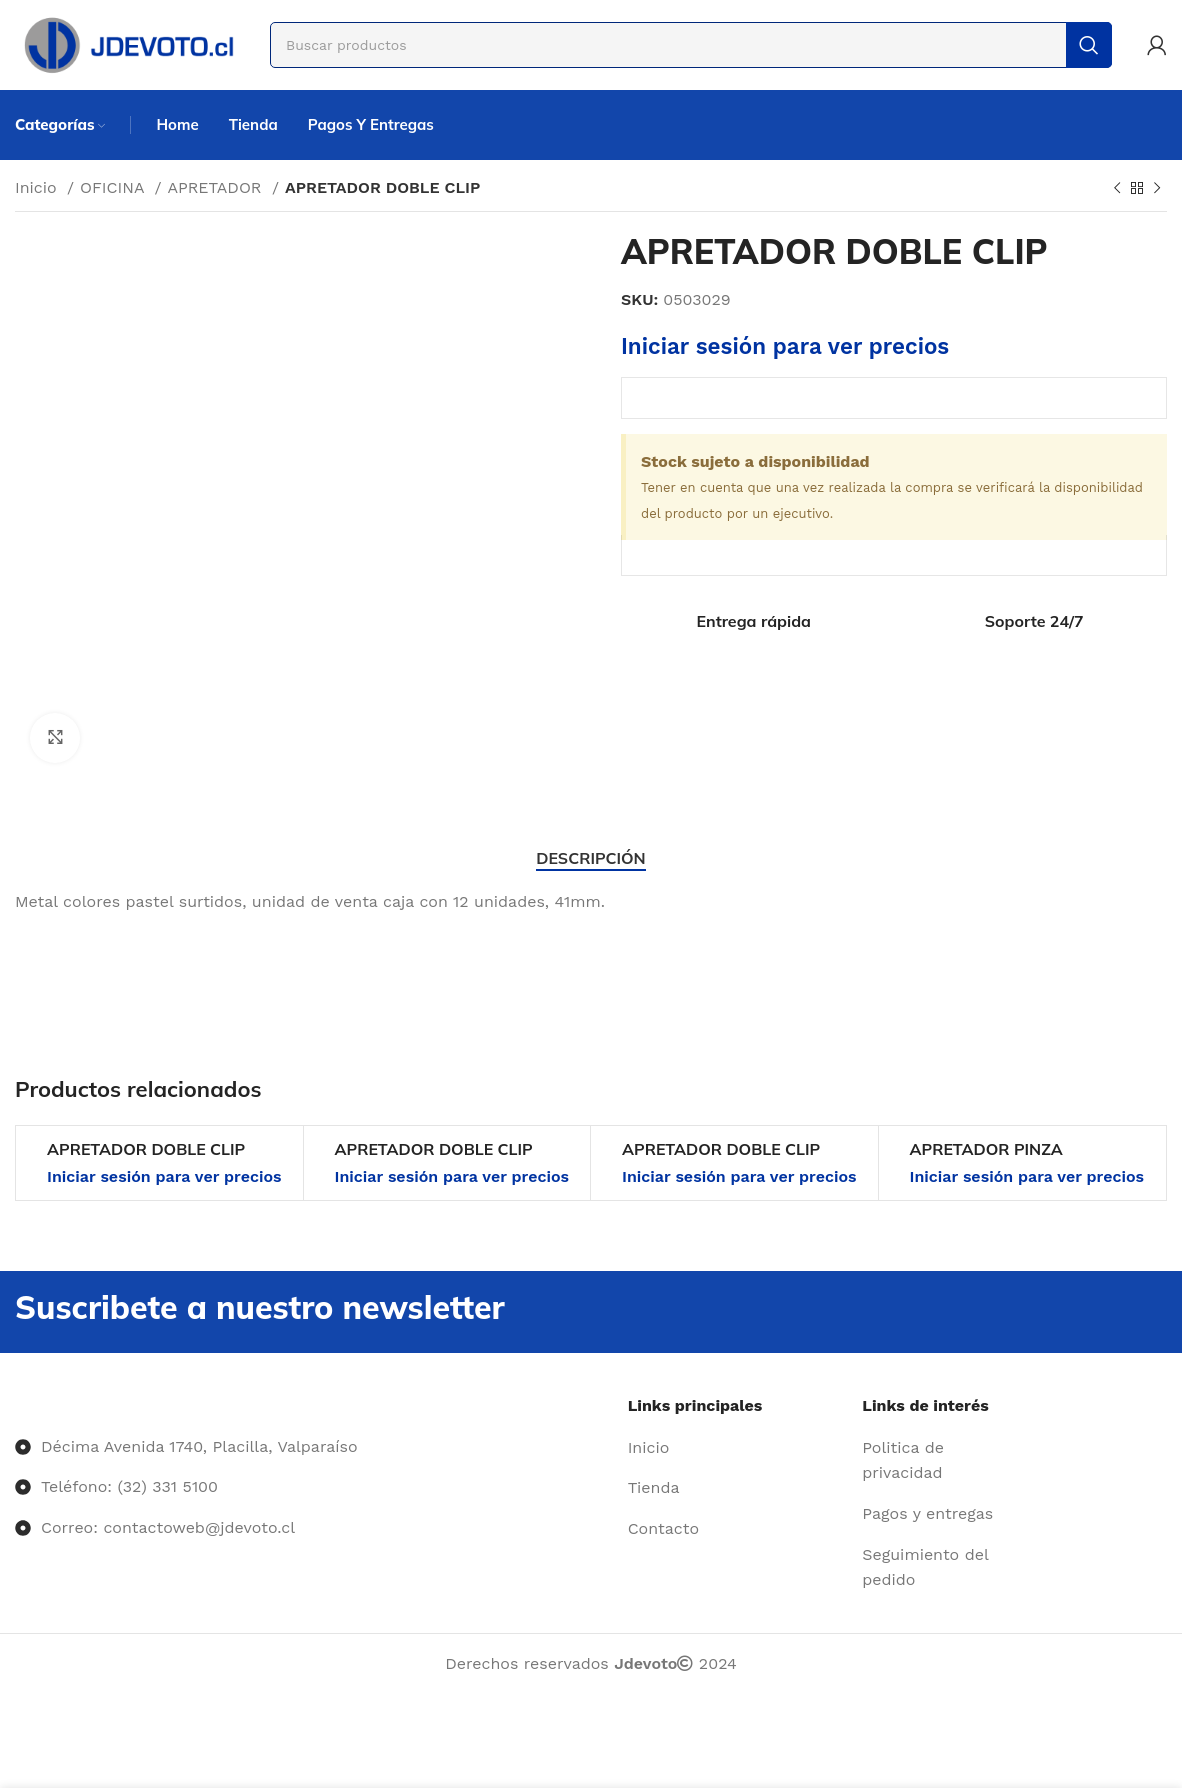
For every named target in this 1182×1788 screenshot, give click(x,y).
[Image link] (15, 1405)
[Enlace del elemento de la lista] (738, 1448)
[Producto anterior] (1117, 189)
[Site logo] (127, 43)
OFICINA (114, 187)
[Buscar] (691, 45)
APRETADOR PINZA (986, 1149)
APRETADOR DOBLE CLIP (146, 1149)
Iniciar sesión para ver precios (785, 346)
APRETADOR (217, 187)
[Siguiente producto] (1157, 189)
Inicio (38, 187)
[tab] (590, 858)
